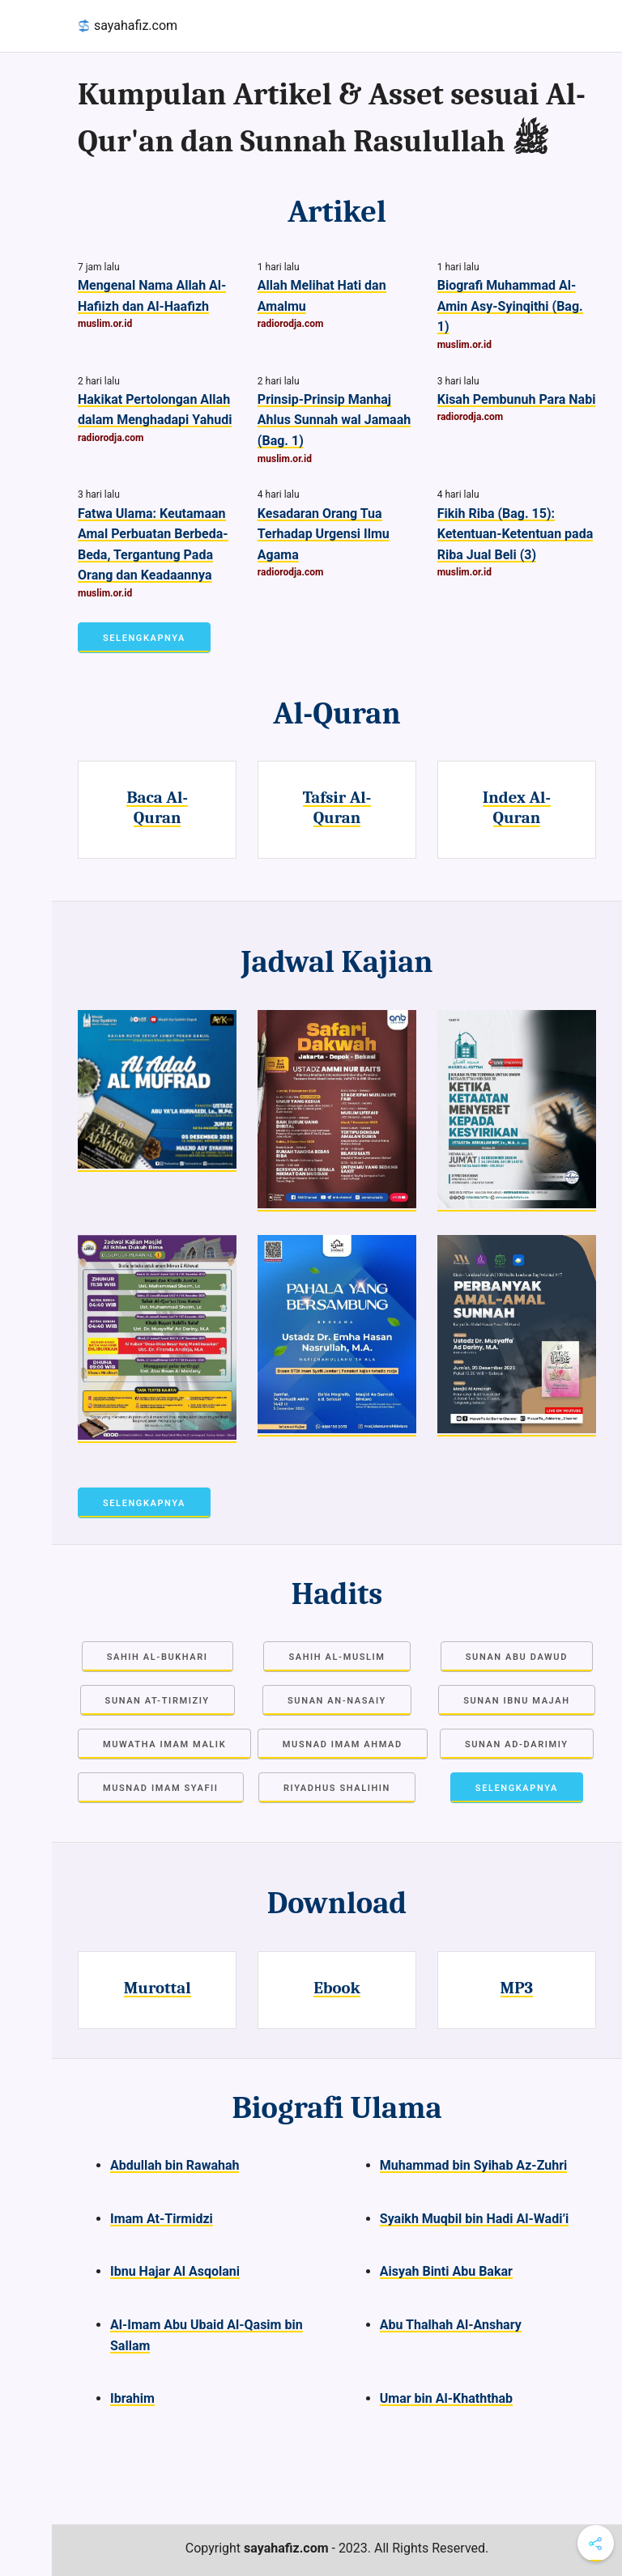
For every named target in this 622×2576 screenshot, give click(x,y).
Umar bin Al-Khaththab (446, 2398)
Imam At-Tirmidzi (161, 2218)
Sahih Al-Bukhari (157, 1657)
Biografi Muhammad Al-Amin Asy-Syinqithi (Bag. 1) (510, 306)
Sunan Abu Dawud (517, 1657)
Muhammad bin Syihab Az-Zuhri (473, 2165)
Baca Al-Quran (156, 807)
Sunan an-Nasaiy (337, 1700)
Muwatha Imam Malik (164, 1744)
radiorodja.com (291, 323)
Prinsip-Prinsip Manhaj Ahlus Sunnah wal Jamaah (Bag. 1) (334, 420)
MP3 (517, 1987)
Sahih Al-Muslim (336, 1657)
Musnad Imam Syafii (161, 1788)
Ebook (336, 1987)
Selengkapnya (144, 638)
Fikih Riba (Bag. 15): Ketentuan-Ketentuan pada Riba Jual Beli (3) (515, 534)
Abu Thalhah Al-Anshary (451, 2324)
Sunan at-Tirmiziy (157, 1700)
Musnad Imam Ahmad (343, 1744)
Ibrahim (132, 2398)
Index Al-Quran (517, 807)
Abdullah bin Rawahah (174, 2165)
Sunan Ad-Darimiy (517, 1744)
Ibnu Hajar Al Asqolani (175, 2271)
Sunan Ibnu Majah (516, 1700)
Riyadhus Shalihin (336, 1788)
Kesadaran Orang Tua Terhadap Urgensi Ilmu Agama (324, 534)
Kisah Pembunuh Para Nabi (516, 399)
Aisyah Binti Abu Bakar (446, 2271)
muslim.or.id (105, 323)
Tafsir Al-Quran (337, 807)
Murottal (157, 1987)
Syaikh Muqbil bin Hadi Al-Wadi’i (474, 2218)
